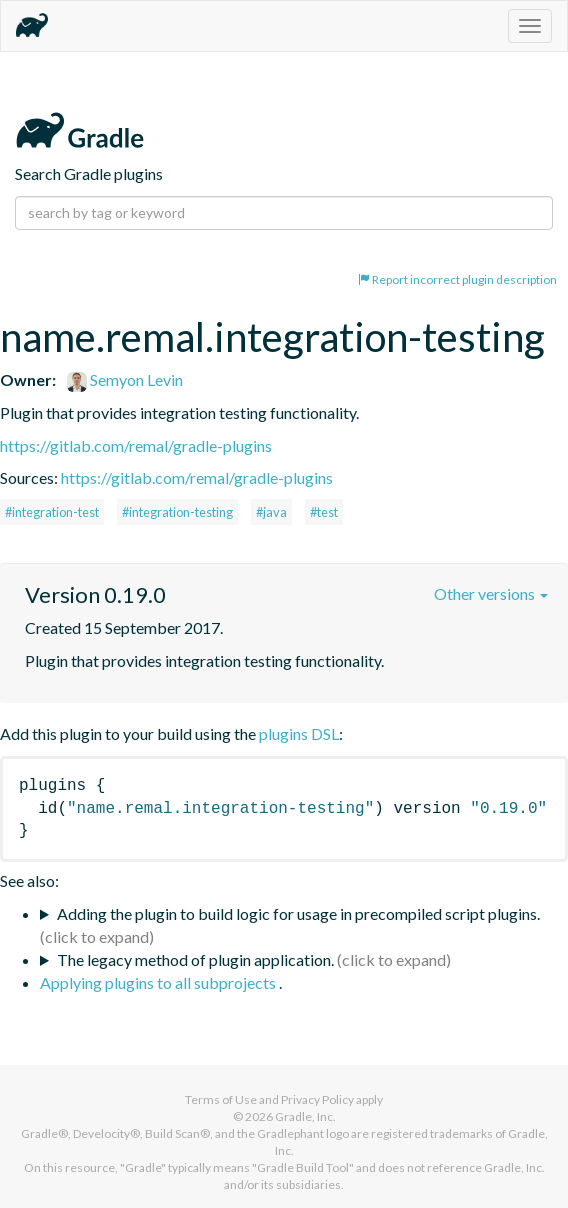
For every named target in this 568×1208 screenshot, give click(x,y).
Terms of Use (221, 1099)
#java (271, 512)
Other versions (491, 593)
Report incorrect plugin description (457, 279)
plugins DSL (299, 733)
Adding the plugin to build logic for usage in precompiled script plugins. (298, 913)
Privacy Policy (317, 1099)
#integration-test (52, 512)
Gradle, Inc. (305, 1116)
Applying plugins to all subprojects (159, 982)
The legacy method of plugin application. (195, 959)
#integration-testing (177, 512)
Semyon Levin (125, 379)
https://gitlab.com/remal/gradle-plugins (136, 445)
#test (324, 512)
